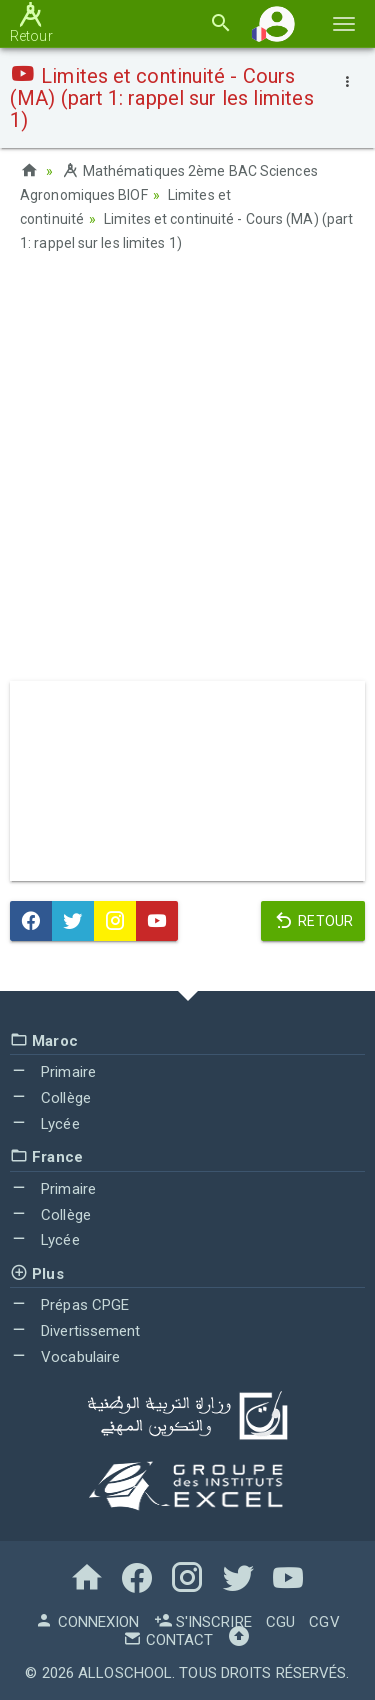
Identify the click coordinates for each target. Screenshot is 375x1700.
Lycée (45, 1124)
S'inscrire (203, 1622)
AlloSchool (125, 1673)
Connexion (87, 1622)
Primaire (53, 1072)
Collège (50, 1098)
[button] (277, 23)
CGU (280, 1622)
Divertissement (75, 1331)
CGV (324, 1622)
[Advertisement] (187, 473)
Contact (168, 1640)
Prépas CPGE (69, 1305)
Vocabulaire (65, 1357)
